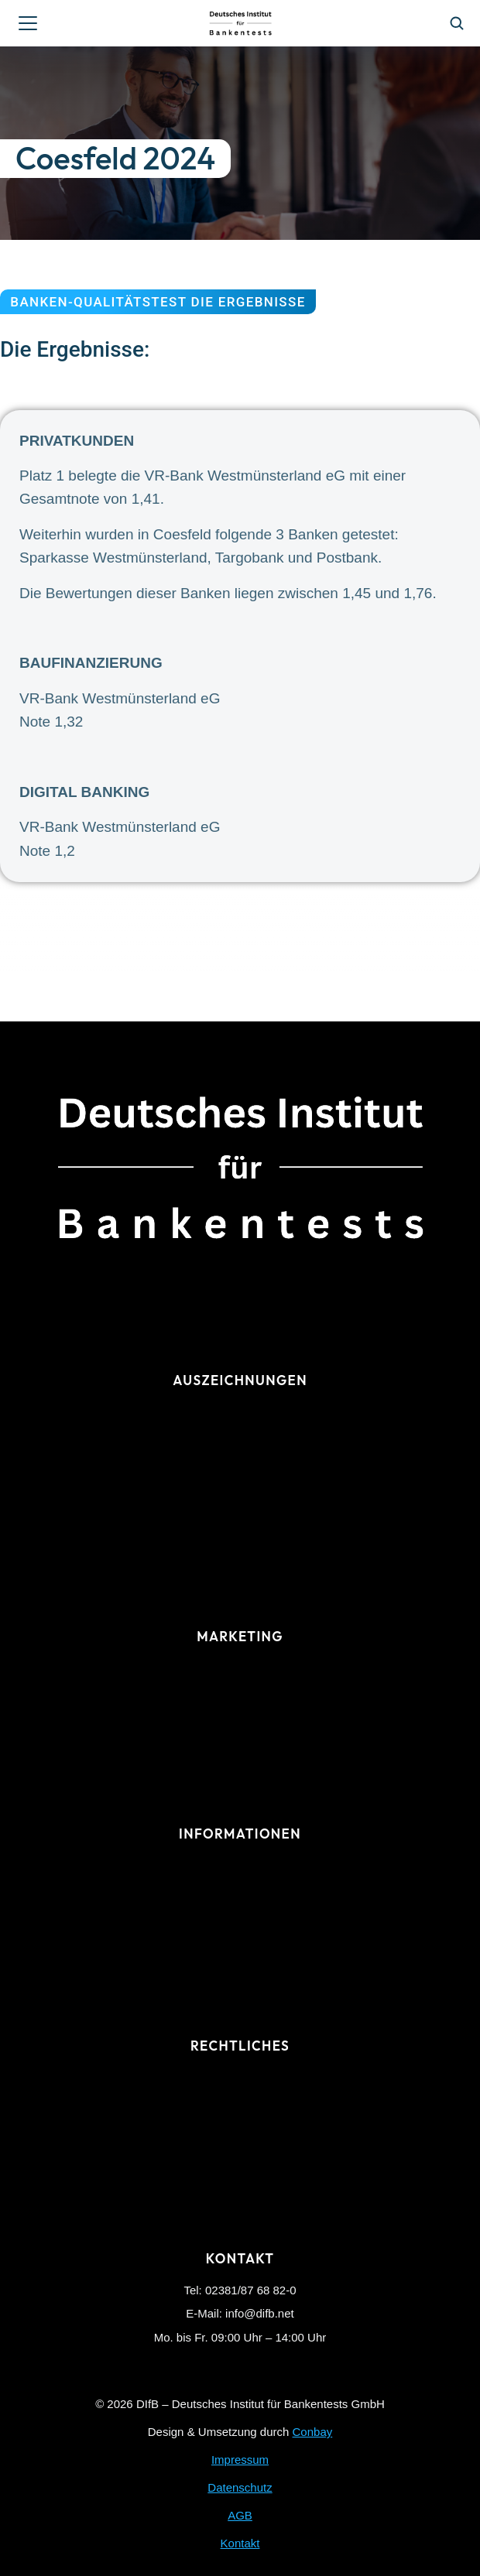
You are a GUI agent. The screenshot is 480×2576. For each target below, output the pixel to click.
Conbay (313, 2431)
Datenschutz (239, 2487)
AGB (240, 2515)
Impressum (240, 2459)
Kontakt (240, 2543)
